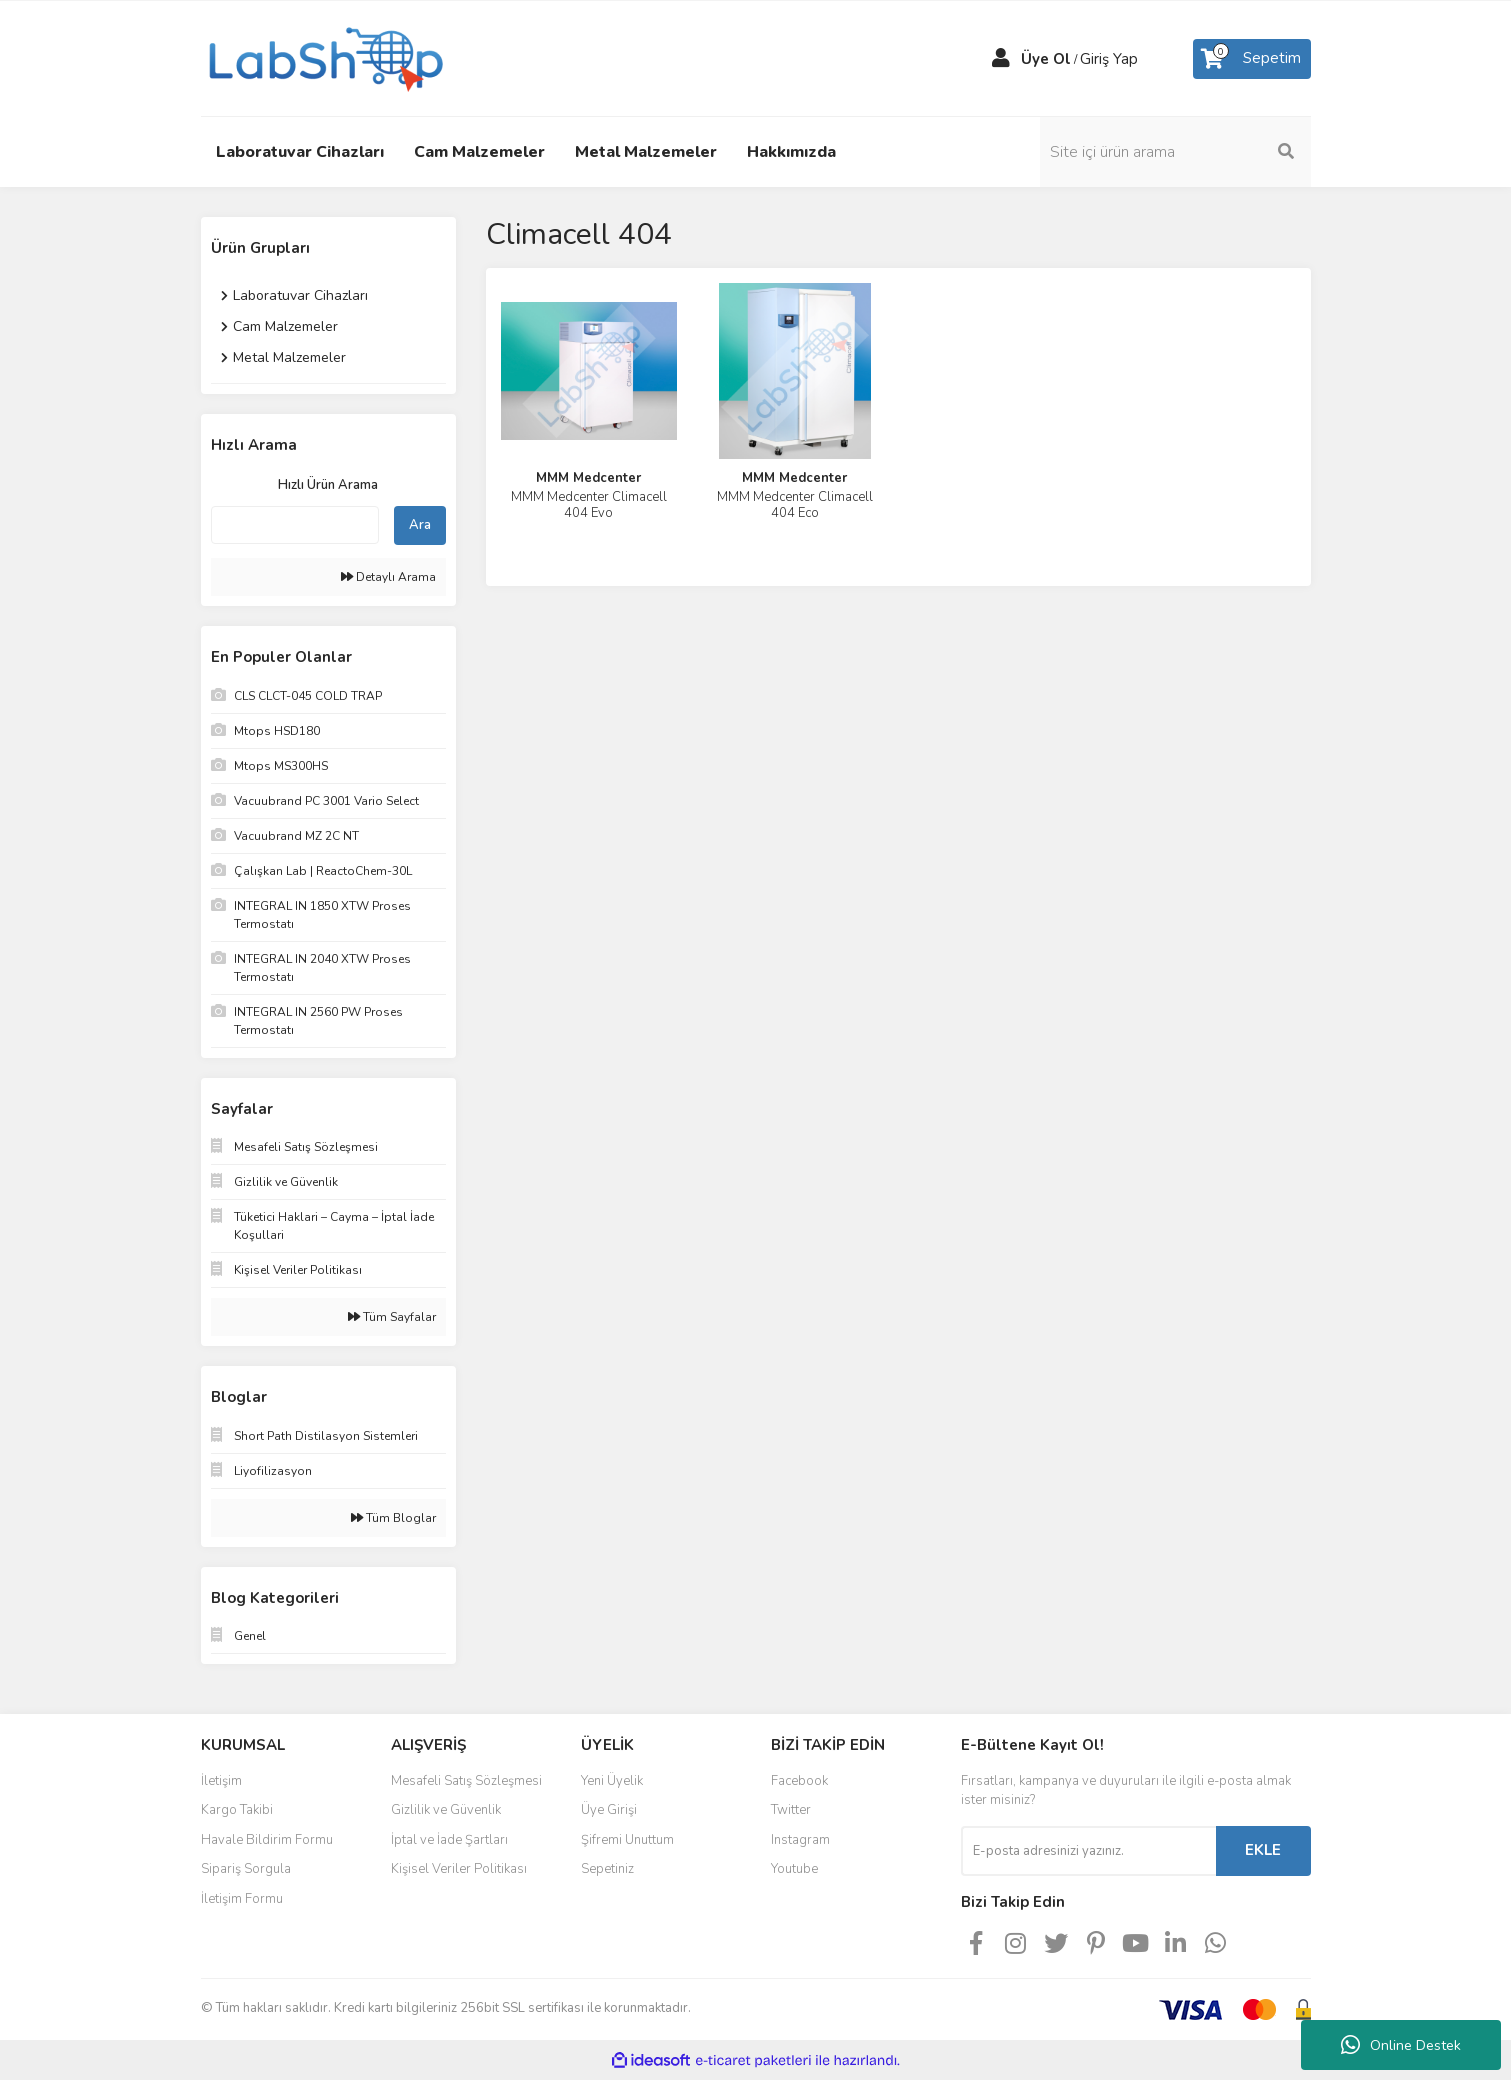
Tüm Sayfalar (392, 1317)
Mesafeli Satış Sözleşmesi (466, 1781)
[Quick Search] (295, 525)
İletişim (221, 1781)
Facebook (799, 1781)
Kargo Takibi (237, 1810)
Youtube (794, 1869)
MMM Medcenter (588, 478)
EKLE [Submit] (1263, 1850)
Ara (420, 525)
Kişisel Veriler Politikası (459, 1869)
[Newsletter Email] (1088, 1851)
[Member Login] (1001, 59)
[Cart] (1252, 59)
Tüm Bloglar (393, 1518)
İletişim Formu (242, 1899)
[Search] (1176, 152)
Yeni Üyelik (612, 1781)
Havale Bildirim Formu (267, 1840)
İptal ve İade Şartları (449, 1840)
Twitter (791, 1810)
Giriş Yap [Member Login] (1109, 59)
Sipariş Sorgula (246, 1869)
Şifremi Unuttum (627, 1840)
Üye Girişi (609, 1810)
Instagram (800, 1840)
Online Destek (1401, 2045)
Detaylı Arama (388, 577)
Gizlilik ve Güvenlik (446, 1810)
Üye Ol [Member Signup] (1046, 59)
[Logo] (324, 57)
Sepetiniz (607, 1869)
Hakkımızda (791, 152)
